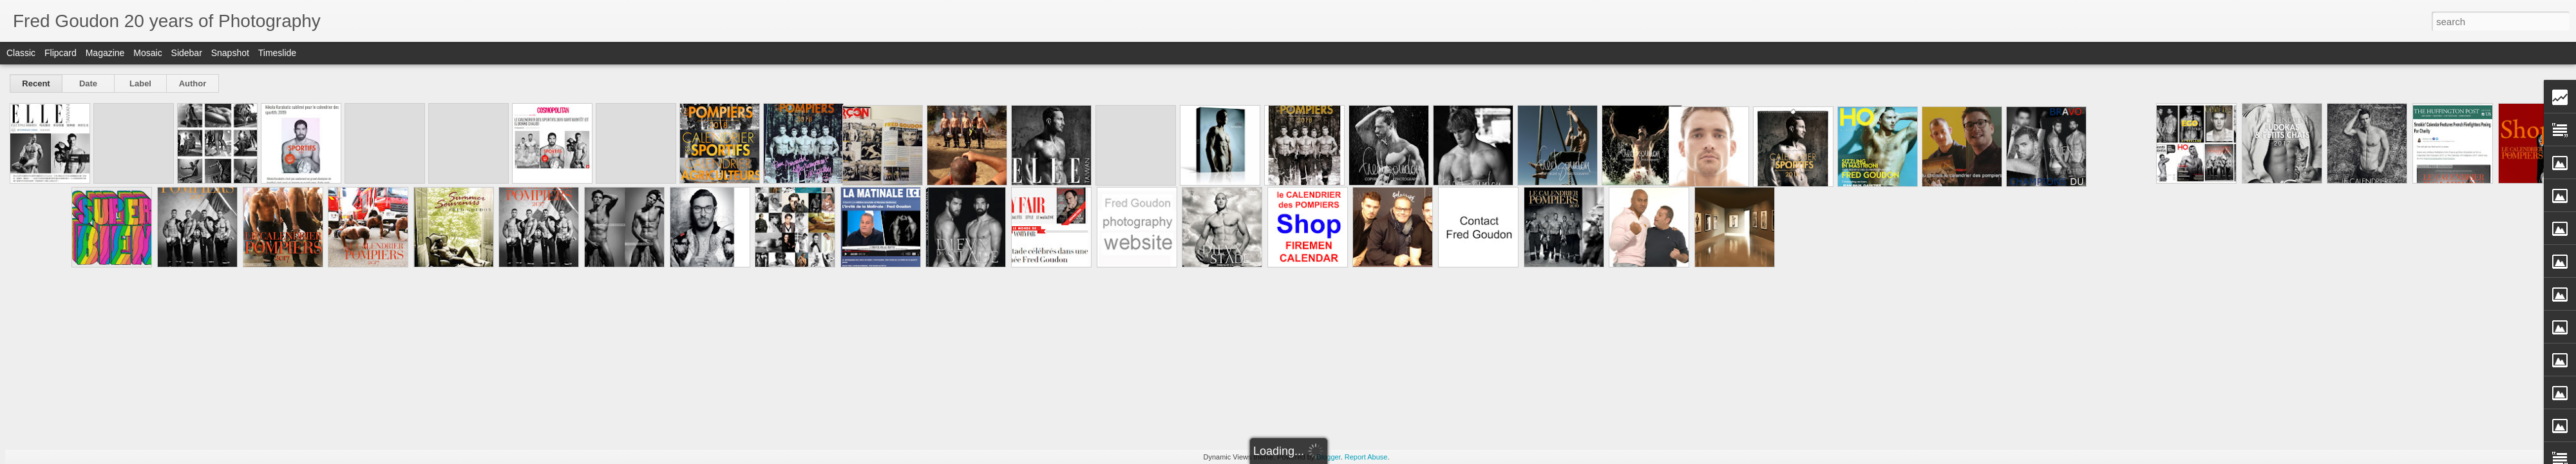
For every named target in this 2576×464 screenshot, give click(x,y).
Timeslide (277, 53)
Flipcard (60, 53)
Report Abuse (1366, 457)
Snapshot (230, 53)
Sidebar (186, 53)
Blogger (1328, 457)
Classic (20, 53)
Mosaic (147, 53)
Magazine (105, 53)
